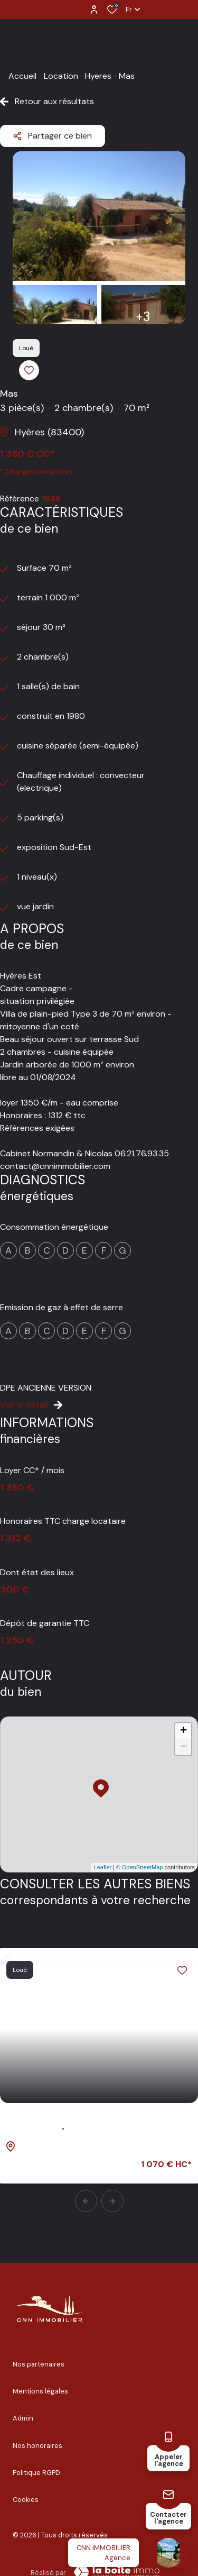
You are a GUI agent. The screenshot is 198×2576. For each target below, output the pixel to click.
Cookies (26, 2499)
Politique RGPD (36, 2472)
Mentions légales (40, 2391)
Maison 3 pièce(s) (48, 2122)
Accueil (22, 75)
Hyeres (98, 75)
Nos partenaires (38, 2364)
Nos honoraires (37, 2445)
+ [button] (183, 1731)
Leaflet (102, 1867)
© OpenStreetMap (139, 1867)
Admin (23, 2418)
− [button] (183, 1747)
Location (61, 75)
